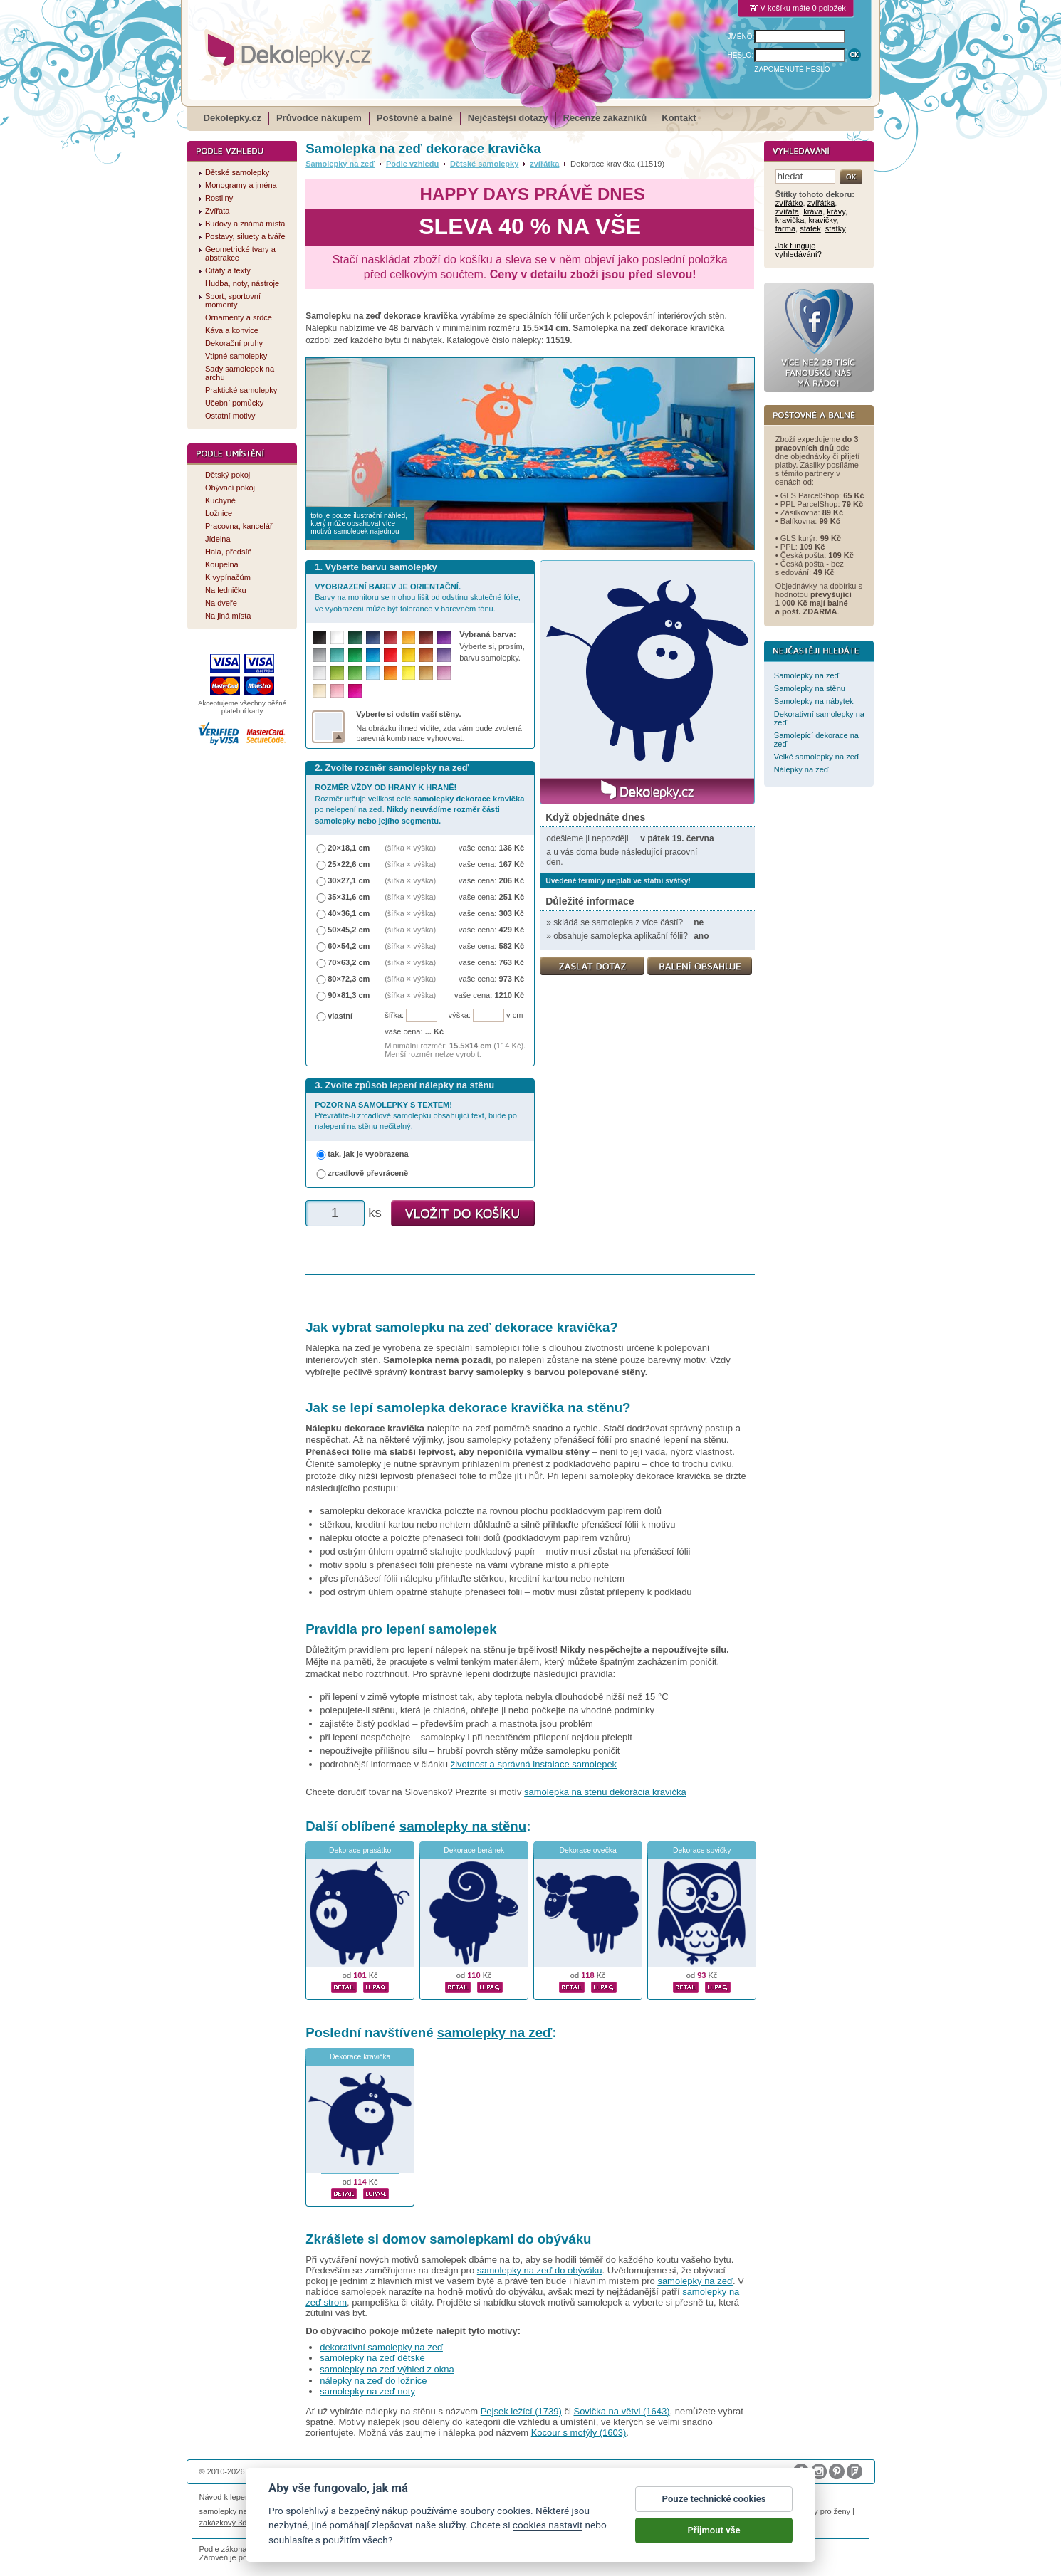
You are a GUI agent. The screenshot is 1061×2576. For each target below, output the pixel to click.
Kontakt (679, 117)
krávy (836, 211)
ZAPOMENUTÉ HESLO (792, 69)
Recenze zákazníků (605, 117)
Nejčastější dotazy (508, 117)
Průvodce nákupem (319, 117)
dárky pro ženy (824, 2511)
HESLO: (741, 55)
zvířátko (789, 203)
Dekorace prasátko (360, 1850)
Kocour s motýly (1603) (579, 2432)
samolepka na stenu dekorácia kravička (605, 1792)
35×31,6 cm (349, 897)
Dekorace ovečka (588, 1850)
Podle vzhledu (412, 163)
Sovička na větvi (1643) (621, 2411)
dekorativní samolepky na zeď (381, 2347)
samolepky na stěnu (462, 1826)
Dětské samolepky (484, 163)
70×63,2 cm (349, 962)
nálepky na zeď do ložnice (373, 2380)
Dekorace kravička (360, 2057)
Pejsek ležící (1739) (521, 2411)
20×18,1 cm (349, 847)
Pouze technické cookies (714, 2498)
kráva (812, 211)
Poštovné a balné (415, 117)
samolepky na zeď (495, 2032)
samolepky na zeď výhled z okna (387, 2369)
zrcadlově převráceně (368, 1173)
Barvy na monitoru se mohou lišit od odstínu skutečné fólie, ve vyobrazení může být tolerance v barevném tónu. (418, 597)
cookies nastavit (547, 2524)
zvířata (787, 211)
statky (835, 228)
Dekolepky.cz (232, 117)
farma (785, 228)
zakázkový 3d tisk (230, 2522)
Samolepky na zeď (340, 163)
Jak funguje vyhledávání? (798, 249)
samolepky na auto (232, 2511)
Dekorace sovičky (702, 1850)
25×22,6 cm (349, 864)
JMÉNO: (741, 37)
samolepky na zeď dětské (372, 2357)
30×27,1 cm (349, 880)
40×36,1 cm (349, 913)
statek (810, 228)
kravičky (822, 220)
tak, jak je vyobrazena (368, 1154)
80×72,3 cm (349, 978)
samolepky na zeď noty (367, 2391)
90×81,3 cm (349, 995)
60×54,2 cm (349, 946)
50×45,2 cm (349, 929)
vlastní (340, 1015)
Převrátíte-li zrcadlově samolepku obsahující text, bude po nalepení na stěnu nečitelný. (416, 1115)
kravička (790, 220)
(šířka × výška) (410, 847)
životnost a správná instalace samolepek (534, 1764)
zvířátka (544, 163)
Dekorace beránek (474, 1850)
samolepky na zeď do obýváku (539, 2270)
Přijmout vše (714, 2530)
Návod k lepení (225, 2497)
